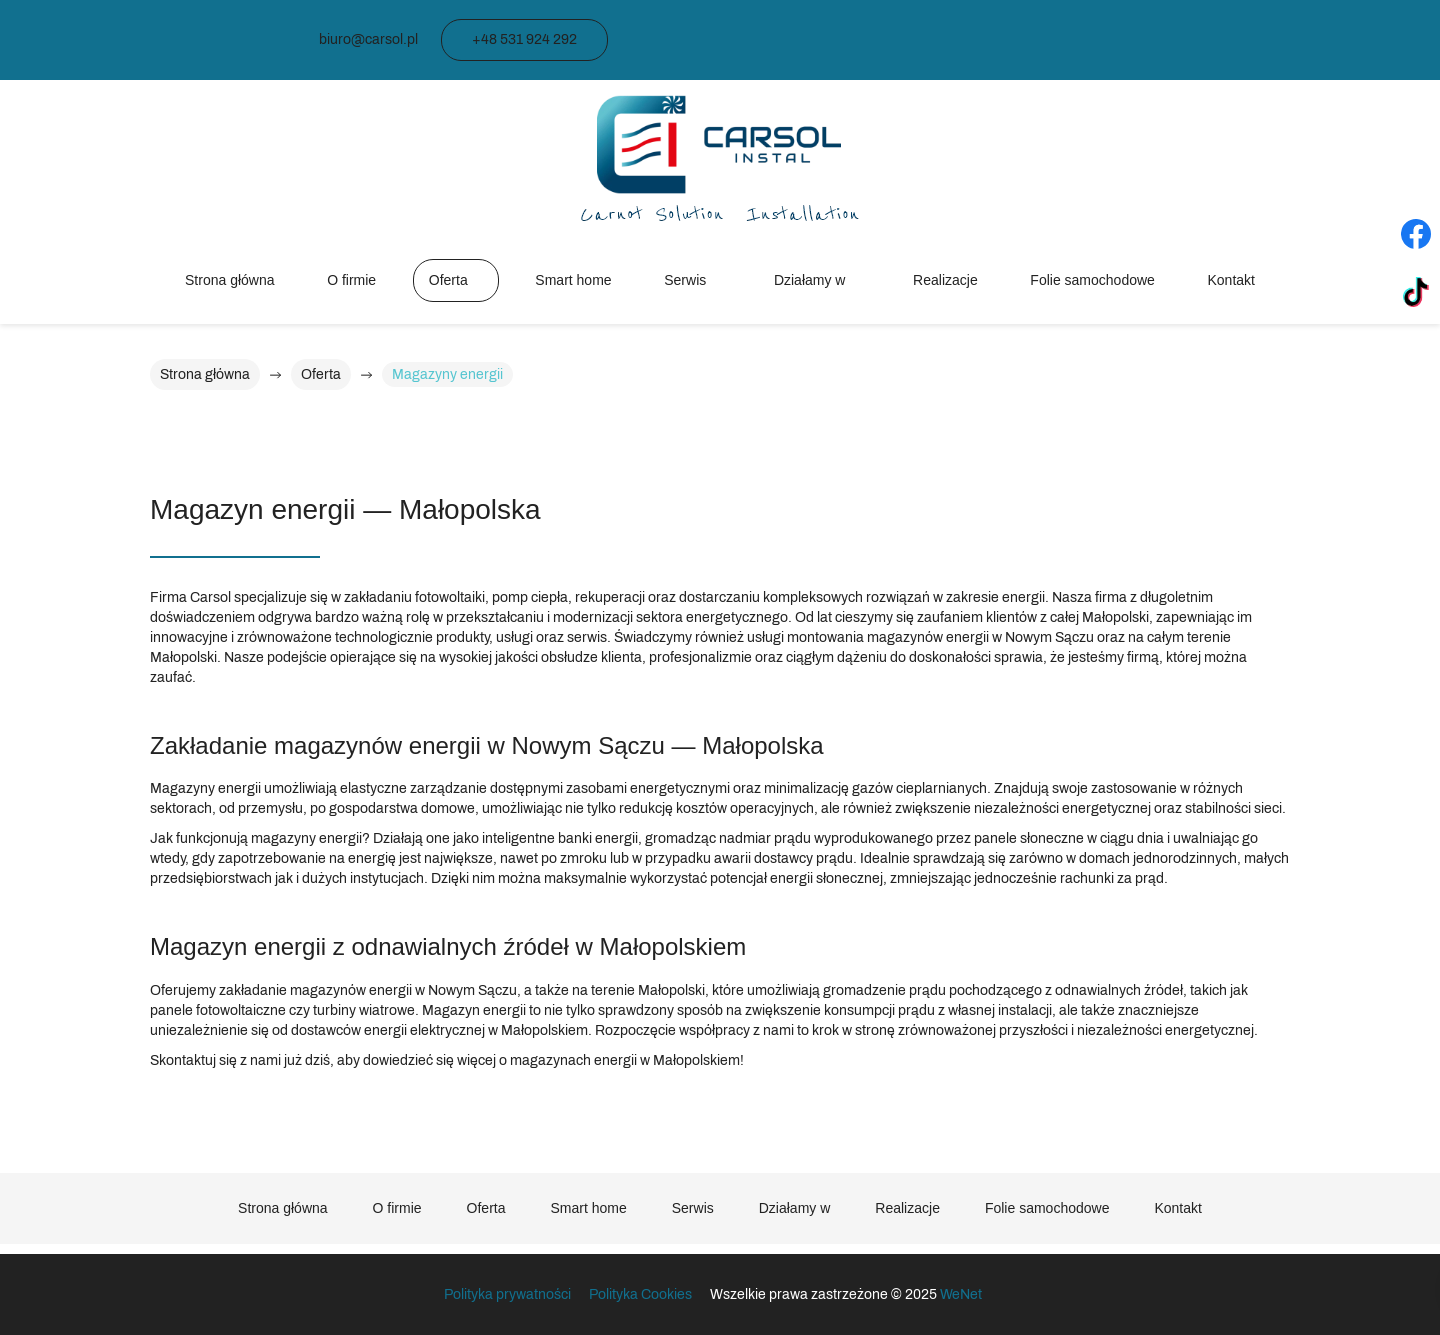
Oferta (448, 280)
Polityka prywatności (509, 1294)
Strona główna (230, 280)
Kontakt (1231, 280)
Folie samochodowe (1092, 280)
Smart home (573, 280)
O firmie (351, 280)
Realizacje (945, 280)
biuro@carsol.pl (368, 39)
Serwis (685, 280)
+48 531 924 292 (524, 39)
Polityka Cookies (640, 1294)
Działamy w (810, 280)
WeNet (961, 1294)
